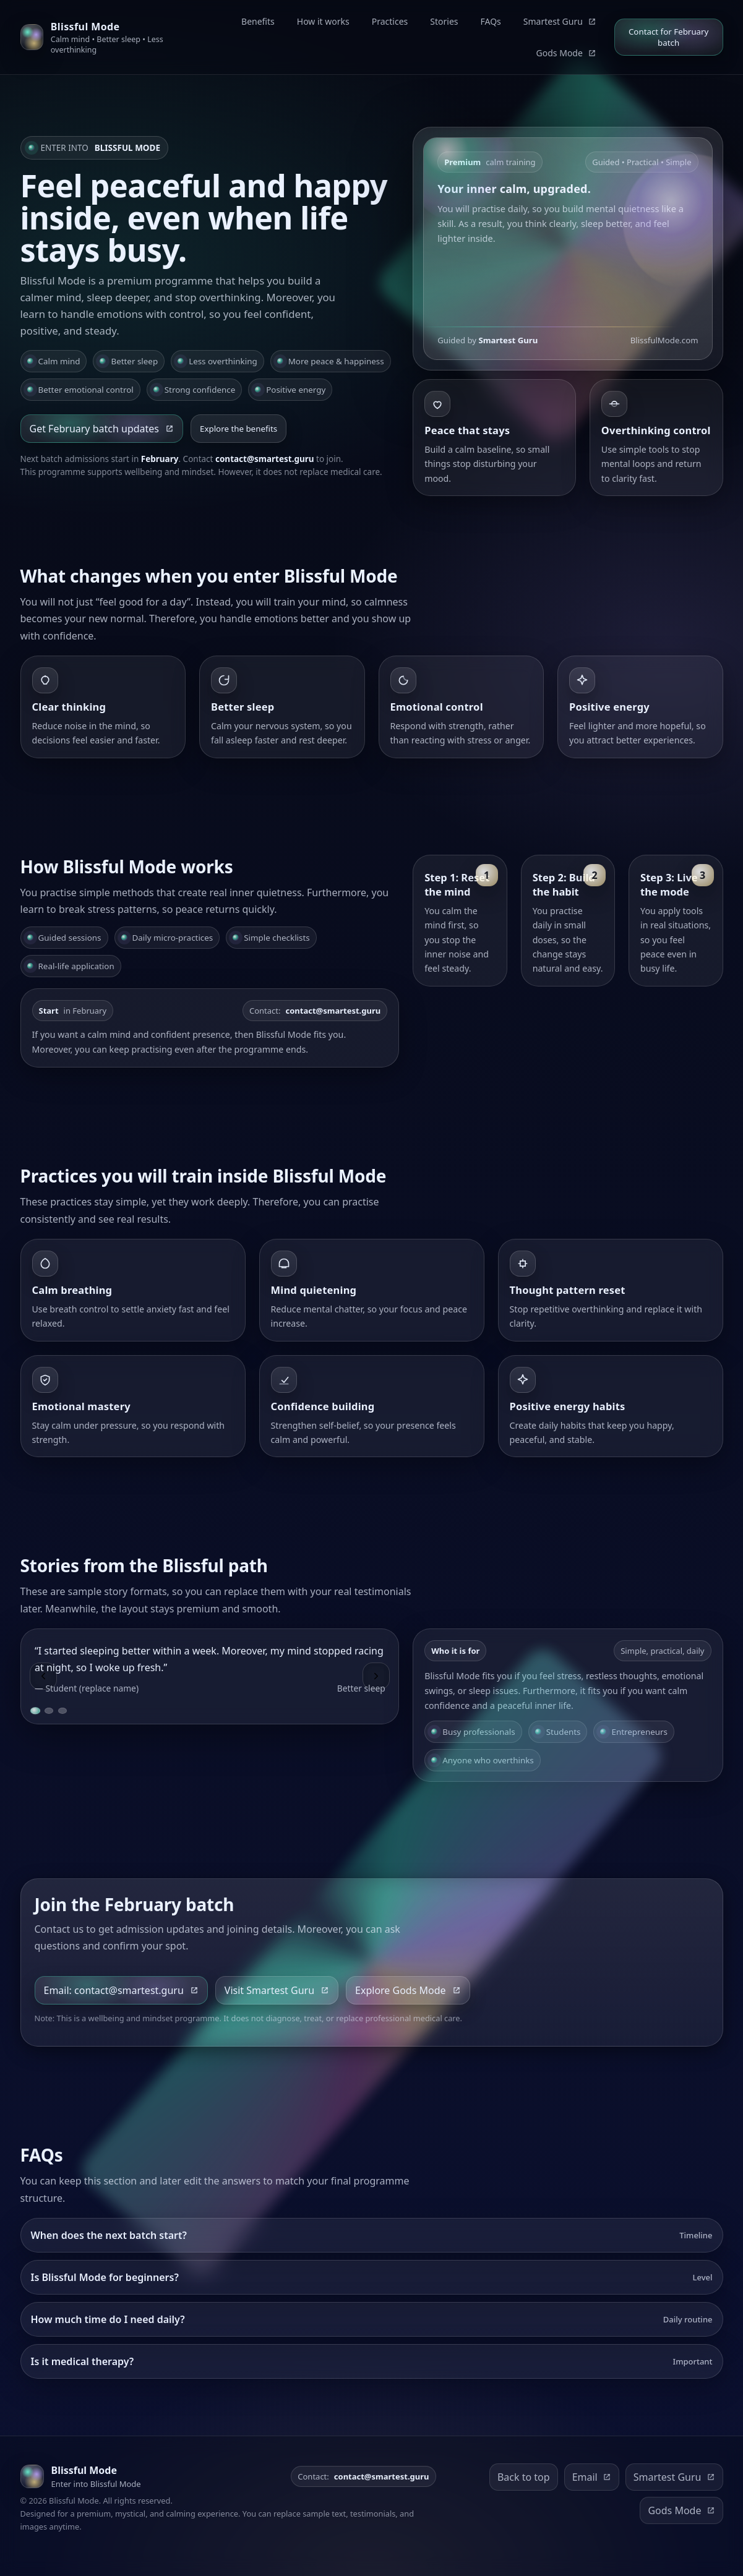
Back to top (523, 2477)
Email (591, 2477)
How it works (323, 21)
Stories (444, 21)
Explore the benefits (238, 428)
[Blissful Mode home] (106, 37)
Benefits (258, 21)
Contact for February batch (668, 37)
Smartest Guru (559, 21)
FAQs (491, 21)
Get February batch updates (102, 428)
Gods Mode (566, 53)
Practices (390, 21)
